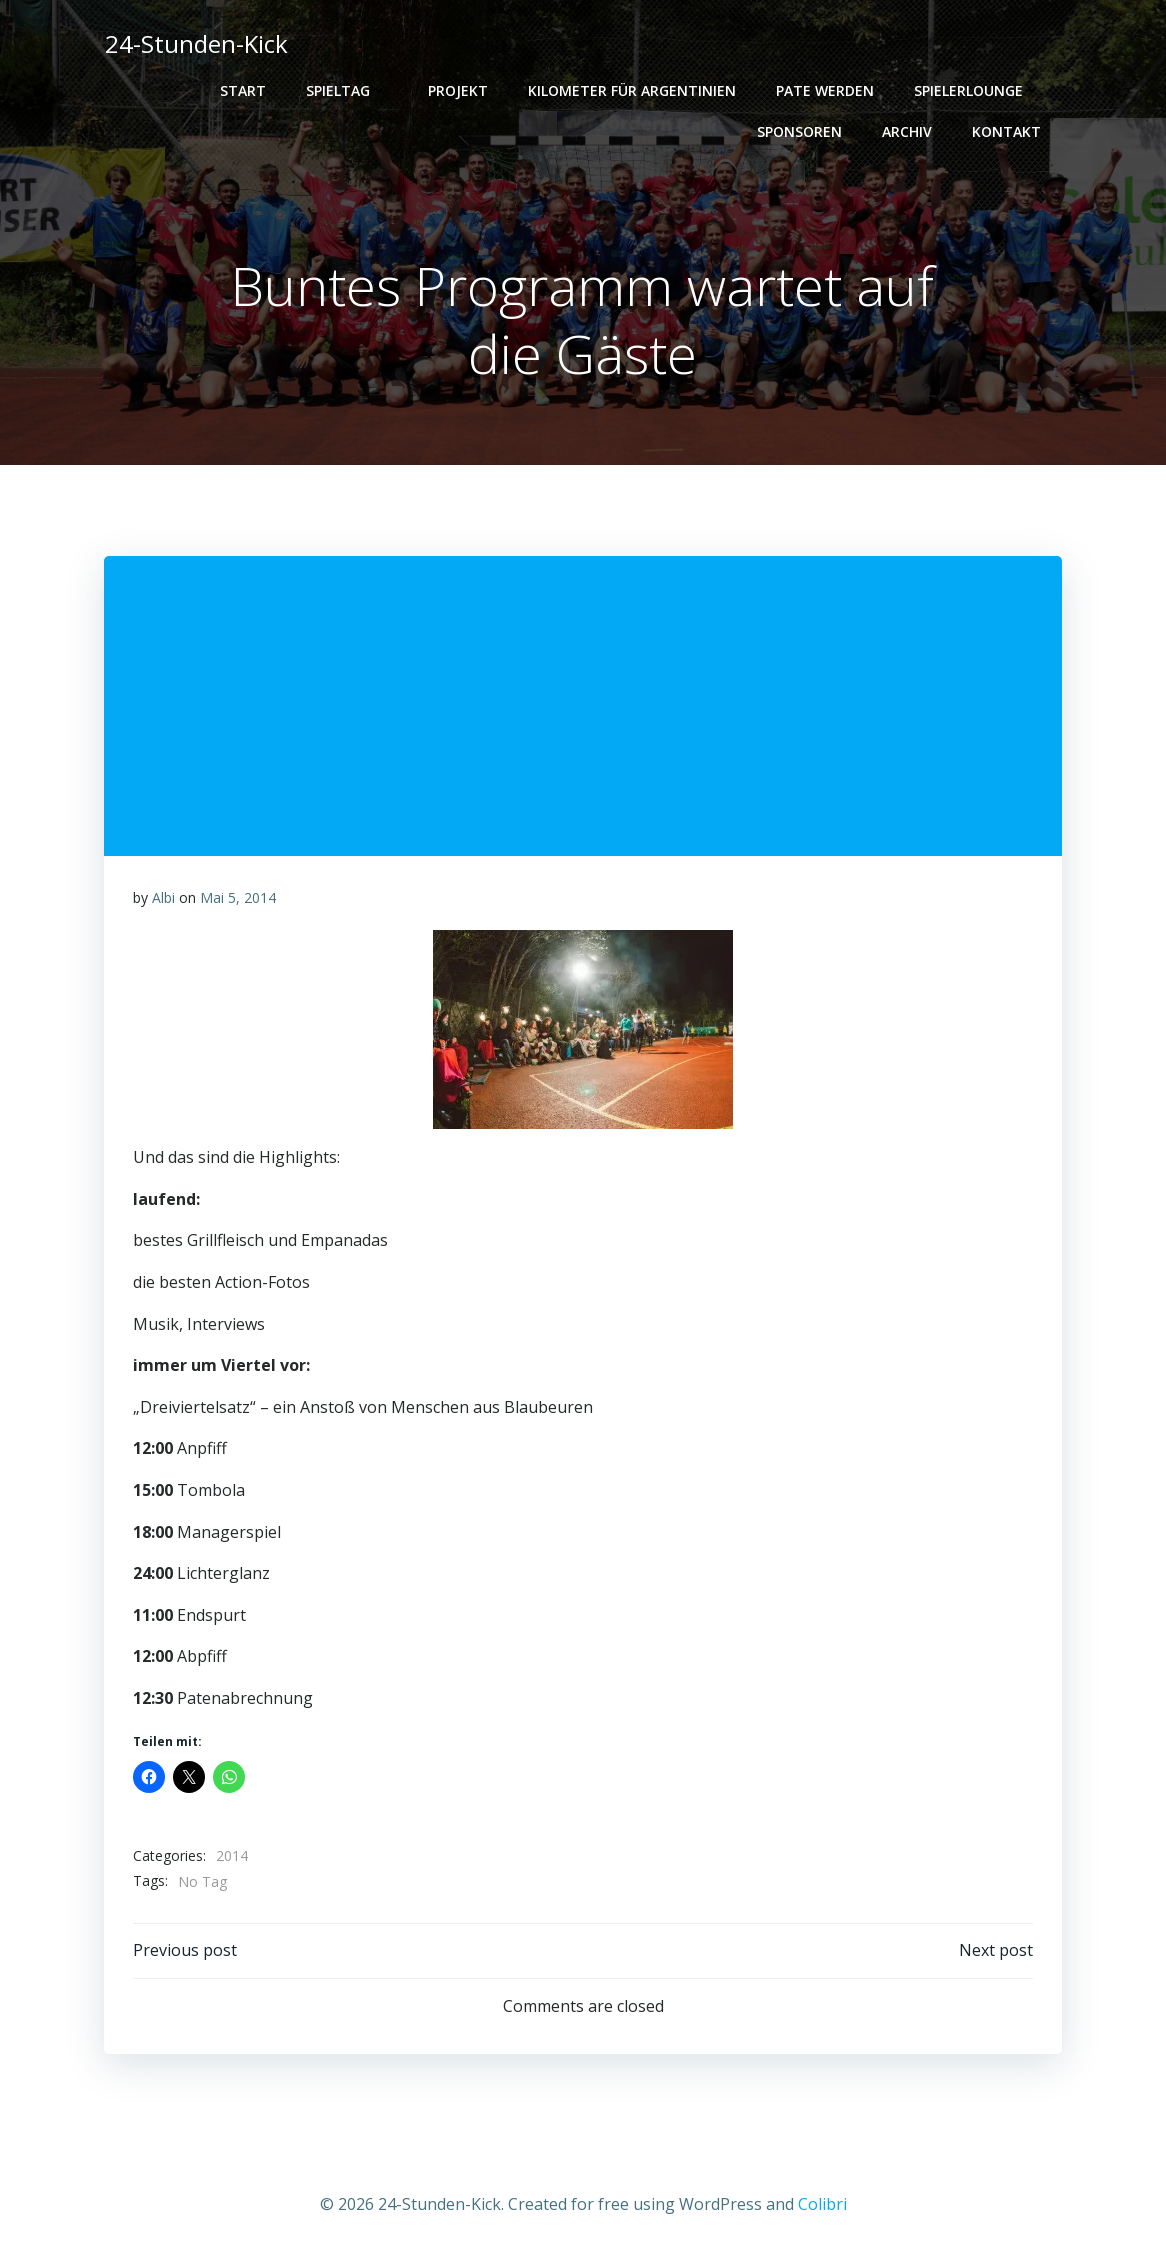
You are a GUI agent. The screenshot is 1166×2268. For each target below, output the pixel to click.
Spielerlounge (979, 90)
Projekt (460, 90)
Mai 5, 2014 (238, 900)
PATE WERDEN (827, 90)
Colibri (822, 2209)
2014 (232, 1858)
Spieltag (349, 90)
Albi (163, 900)
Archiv (909, 131)
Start (245, 90)
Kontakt (1008, 131)
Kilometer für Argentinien (634, 90)
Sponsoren (801, 131)
